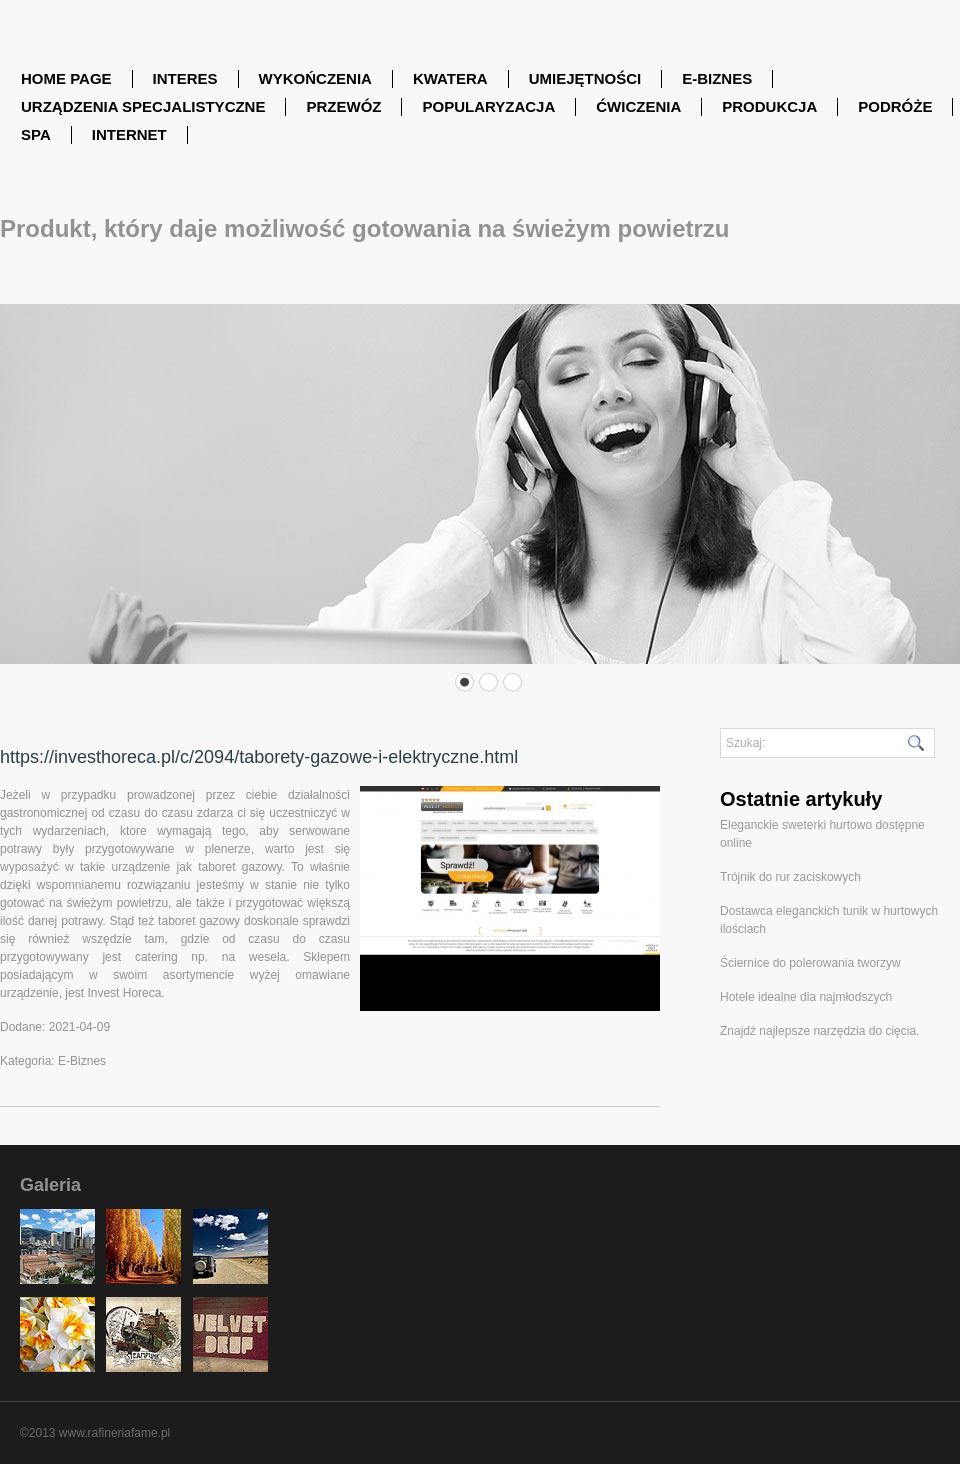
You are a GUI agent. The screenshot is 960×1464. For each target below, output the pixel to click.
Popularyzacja (488, 106)
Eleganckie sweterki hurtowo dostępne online (822, 834)
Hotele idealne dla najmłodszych (806, 997)
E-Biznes (717, 78)
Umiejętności (585, 78)
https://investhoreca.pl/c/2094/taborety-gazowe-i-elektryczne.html (259, 757)
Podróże (895, 106)
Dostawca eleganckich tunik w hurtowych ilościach (829, 920)
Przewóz (343, 106)
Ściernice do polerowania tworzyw (810, 963)
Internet (129, 134)
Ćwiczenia (638, 106)
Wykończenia (315, 78)
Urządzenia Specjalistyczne (143, 106)
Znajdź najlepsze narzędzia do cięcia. (819, 1031)
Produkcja (769, 106)
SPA (36, 134)
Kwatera (450, 78)
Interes (185, 78)
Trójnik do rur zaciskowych (790, 877)
